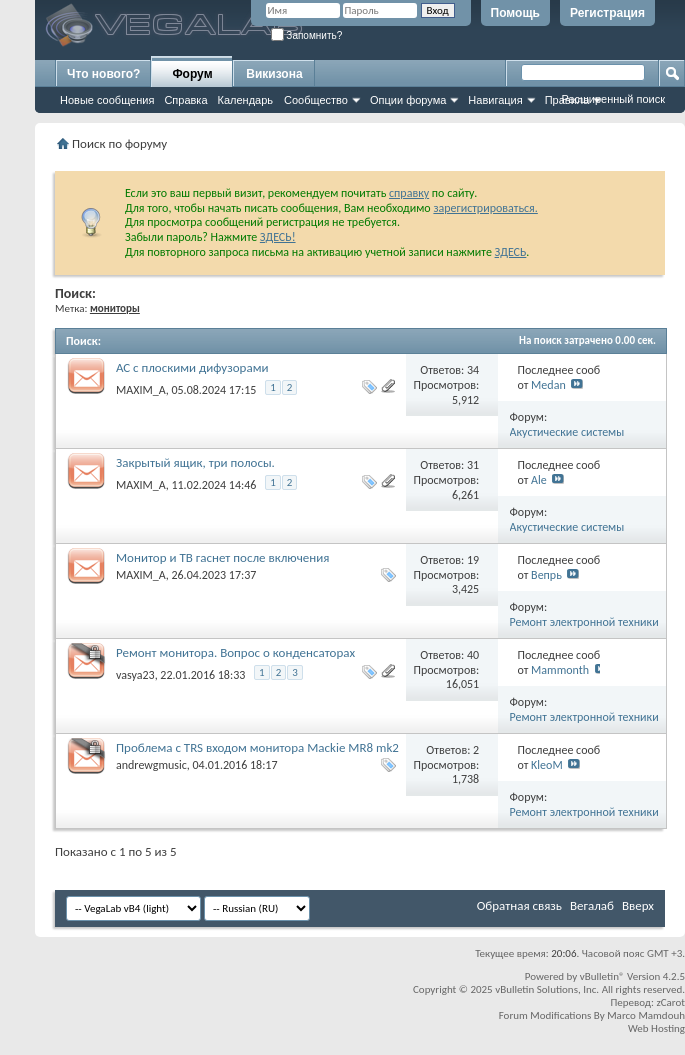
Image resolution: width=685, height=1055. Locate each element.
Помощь (515, 13)
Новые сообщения (107, 100)
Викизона (274, 74)
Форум (192, 74)
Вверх (638, 905)
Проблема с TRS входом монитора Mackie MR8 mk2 (257, 747)
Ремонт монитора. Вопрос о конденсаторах (235, 652)
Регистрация (607, 13)
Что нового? (103, 74)
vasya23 (135, 675)
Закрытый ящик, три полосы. (195, 462)
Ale (539, 480)
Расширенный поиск (613, 99)
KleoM (547, 765)
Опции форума (408, 100)
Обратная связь (519, 905)
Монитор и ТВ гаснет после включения (222, 557)
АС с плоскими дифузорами (192, 367)
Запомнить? (307, 35)
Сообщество (316, 100)
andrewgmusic (151, 765)
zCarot (670, 1002)
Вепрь (546, 575)
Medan (548, 385)
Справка (185, 100)
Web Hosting (656, 1028)
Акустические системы (567, 432)
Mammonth (560, 670)
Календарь (246, 100)
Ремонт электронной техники (584, 622)
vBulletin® (602, 976)
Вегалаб (592, 905)
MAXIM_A (141, 390)
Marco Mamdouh (646, 1015)
